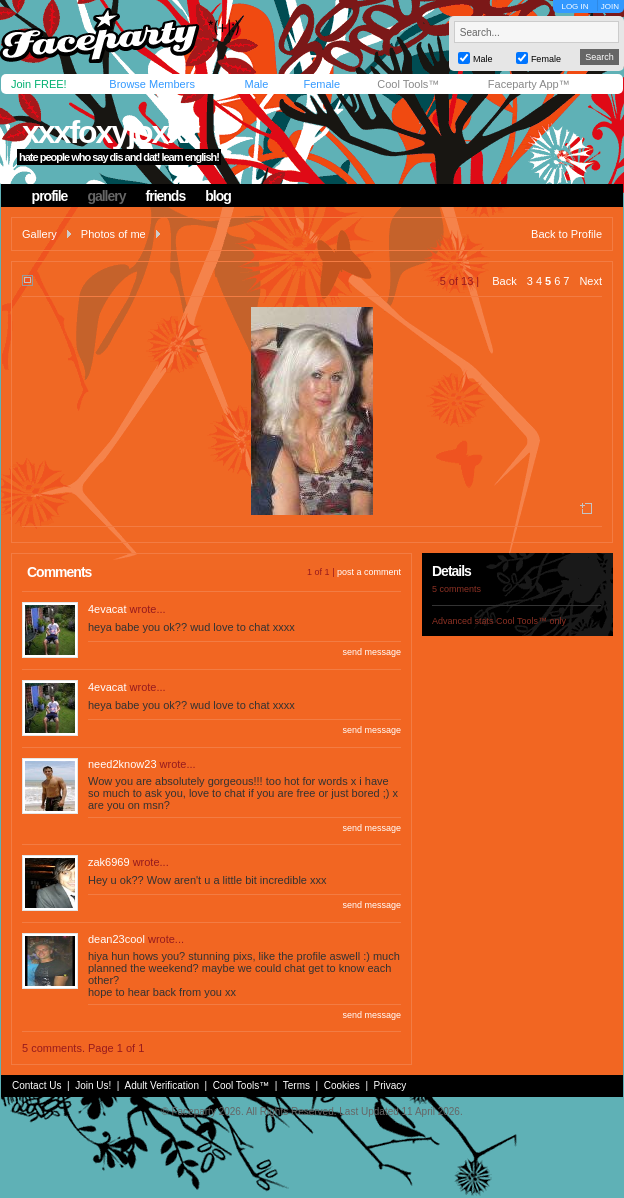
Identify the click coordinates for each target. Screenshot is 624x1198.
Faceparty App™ (529, 84)
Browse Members (152, 84)
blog (218, 196)
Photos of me (113, 234)
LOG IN (574, 6)
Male (256, 84)
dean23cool (116, 939)
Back (504, 281)
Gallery (39, 234)
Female (321, 84)
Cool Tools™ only (531, 621)
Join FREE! (39, 84)
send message (371, 652)
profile (50, 196)
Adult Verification (161, 1085)
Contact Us (36, 1085)
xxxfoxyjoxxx (110, 132)
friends (166, 196)
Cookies (342, 1085)
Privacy (390, 1085)
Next (590, 281)
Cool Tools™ (408, 84)
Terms (296, 1085)
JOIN (610, 6)
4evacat (107, 609)
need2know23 (122, 764)
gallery (106, 196)
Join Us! (93, 1085)
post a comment (369, 572)
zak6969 (109, 862)
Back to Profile (566, 234)
